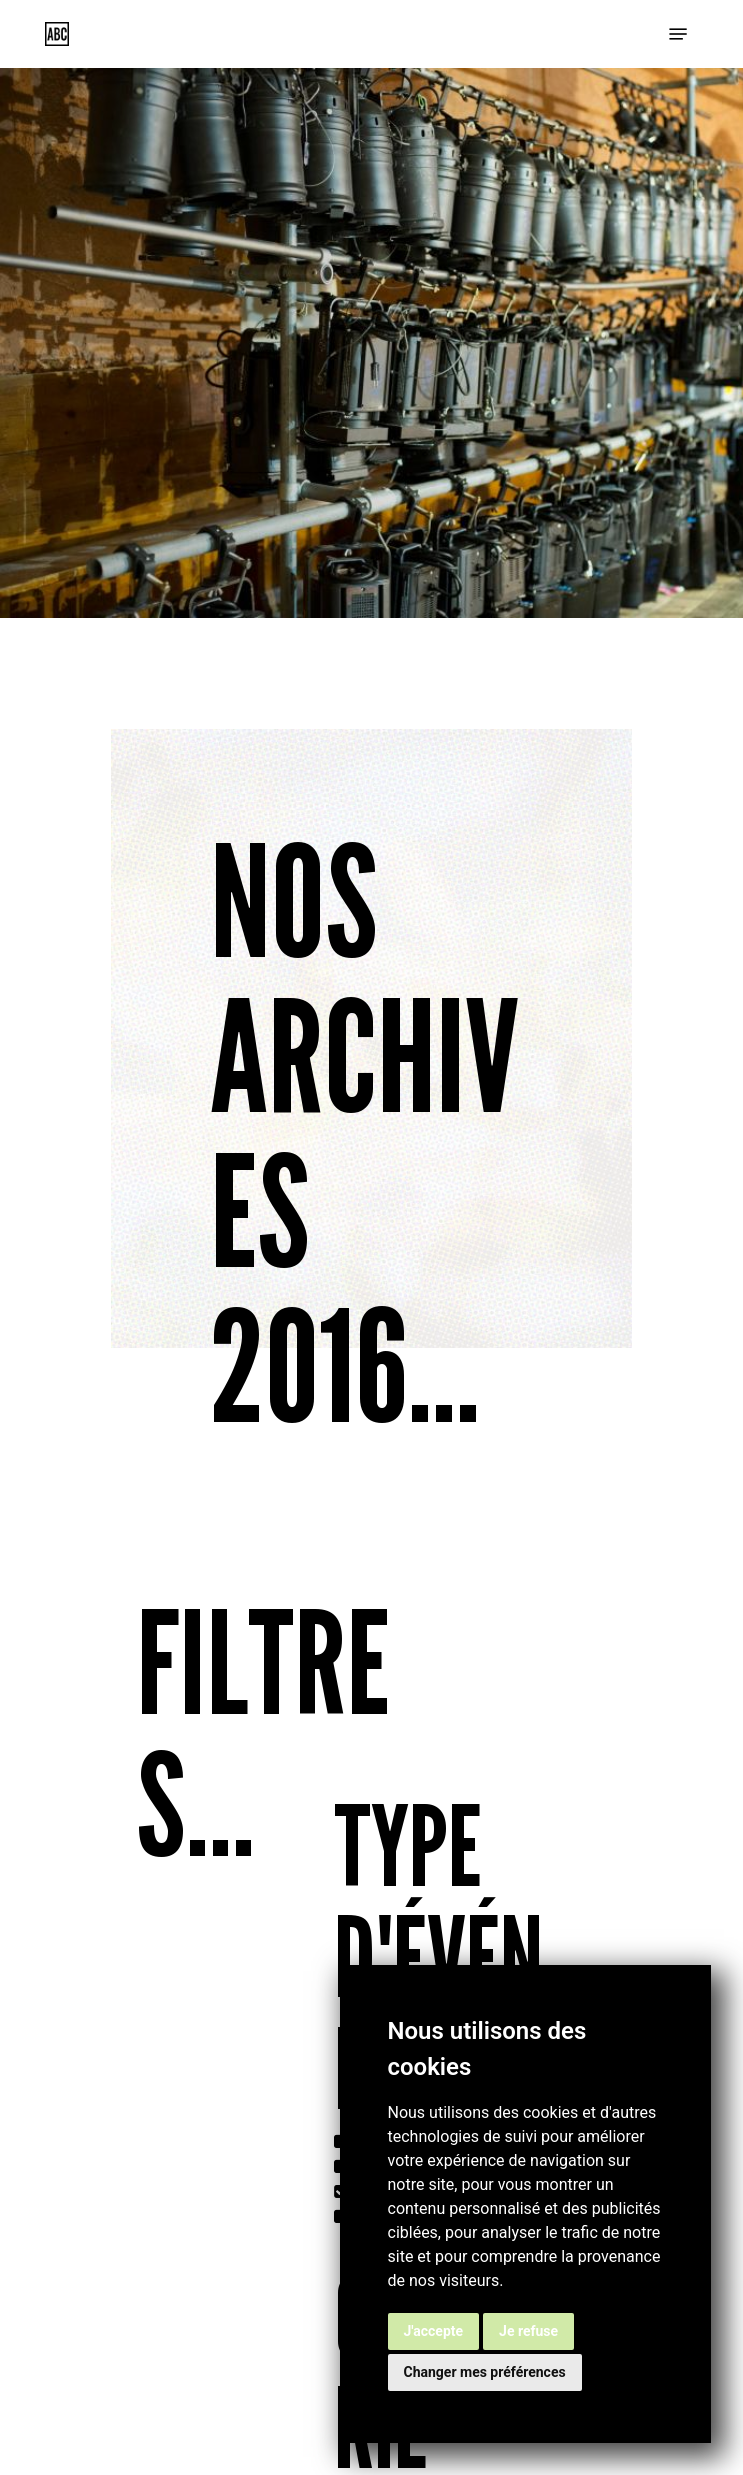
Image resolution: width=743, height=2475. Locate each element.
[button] (678, 34)
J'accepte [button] (434, 2331)
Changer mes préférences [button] (485, 2372)
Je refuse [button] (528, 2331)
